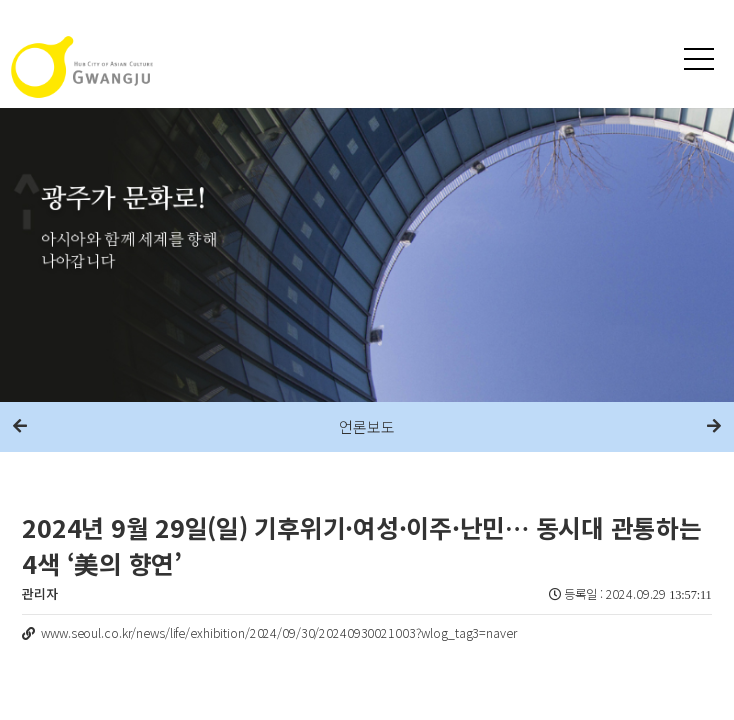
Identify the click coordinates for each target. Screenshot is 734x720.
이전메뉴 (20, 427)
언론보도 (366, 426)
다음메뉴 (714, 427)
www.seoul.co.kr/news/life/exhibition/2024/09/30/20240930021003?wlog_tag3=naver (278, 633)
